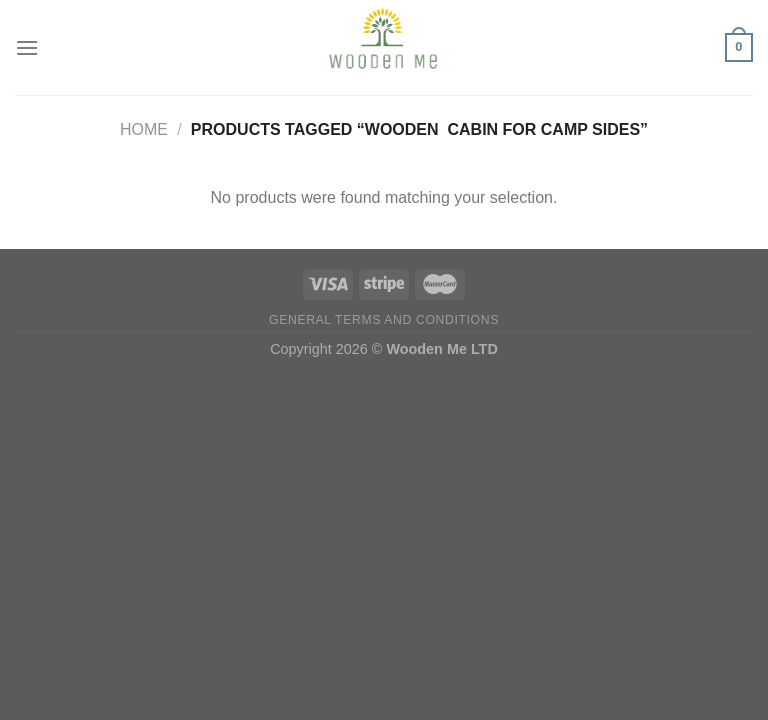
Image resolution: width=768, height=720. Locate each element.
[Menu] (27, 47)
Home (144, 129)
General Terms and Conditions (384, 320)
